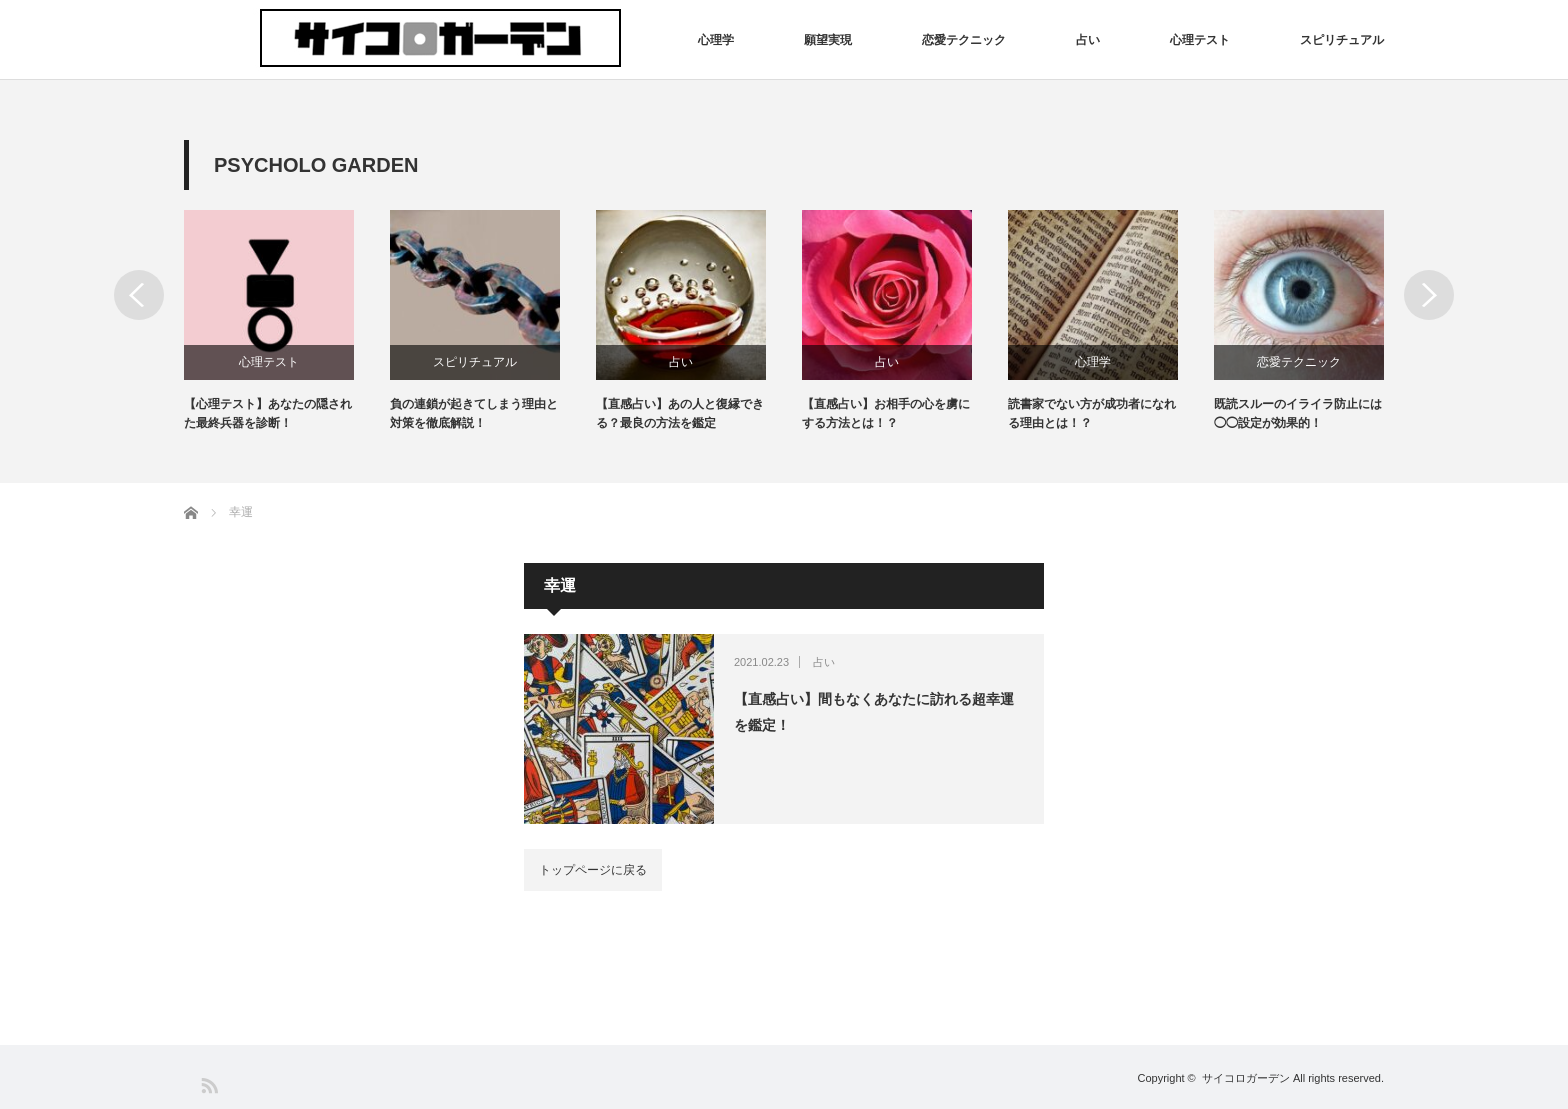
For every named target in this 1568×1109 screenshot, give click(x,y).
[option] (287, 321)
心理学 (716, 40)
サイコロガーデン (1246, 1078)
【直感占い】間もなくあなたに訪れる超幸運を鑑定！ (874, 711)
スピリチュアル (1342, 40)
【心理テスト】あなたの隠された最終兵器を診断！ (268, 413)
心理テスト (1200, 40)
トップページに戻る (593, 870)
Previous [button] (139, 295)
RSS (208, 1084)
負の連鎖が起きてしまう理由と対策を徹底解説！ (474, 413)
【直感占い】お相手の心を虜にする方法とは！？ (886, 413)
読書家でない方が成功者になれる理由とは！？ (1092, 413)
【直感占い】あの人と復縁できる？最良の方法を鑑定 (680, 413)
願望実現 (828, 40)
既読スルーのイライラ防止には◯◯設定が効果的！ (1298, 413)
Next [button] (1429, 295)
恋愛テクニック (964, 40)
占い (1088, 40)
